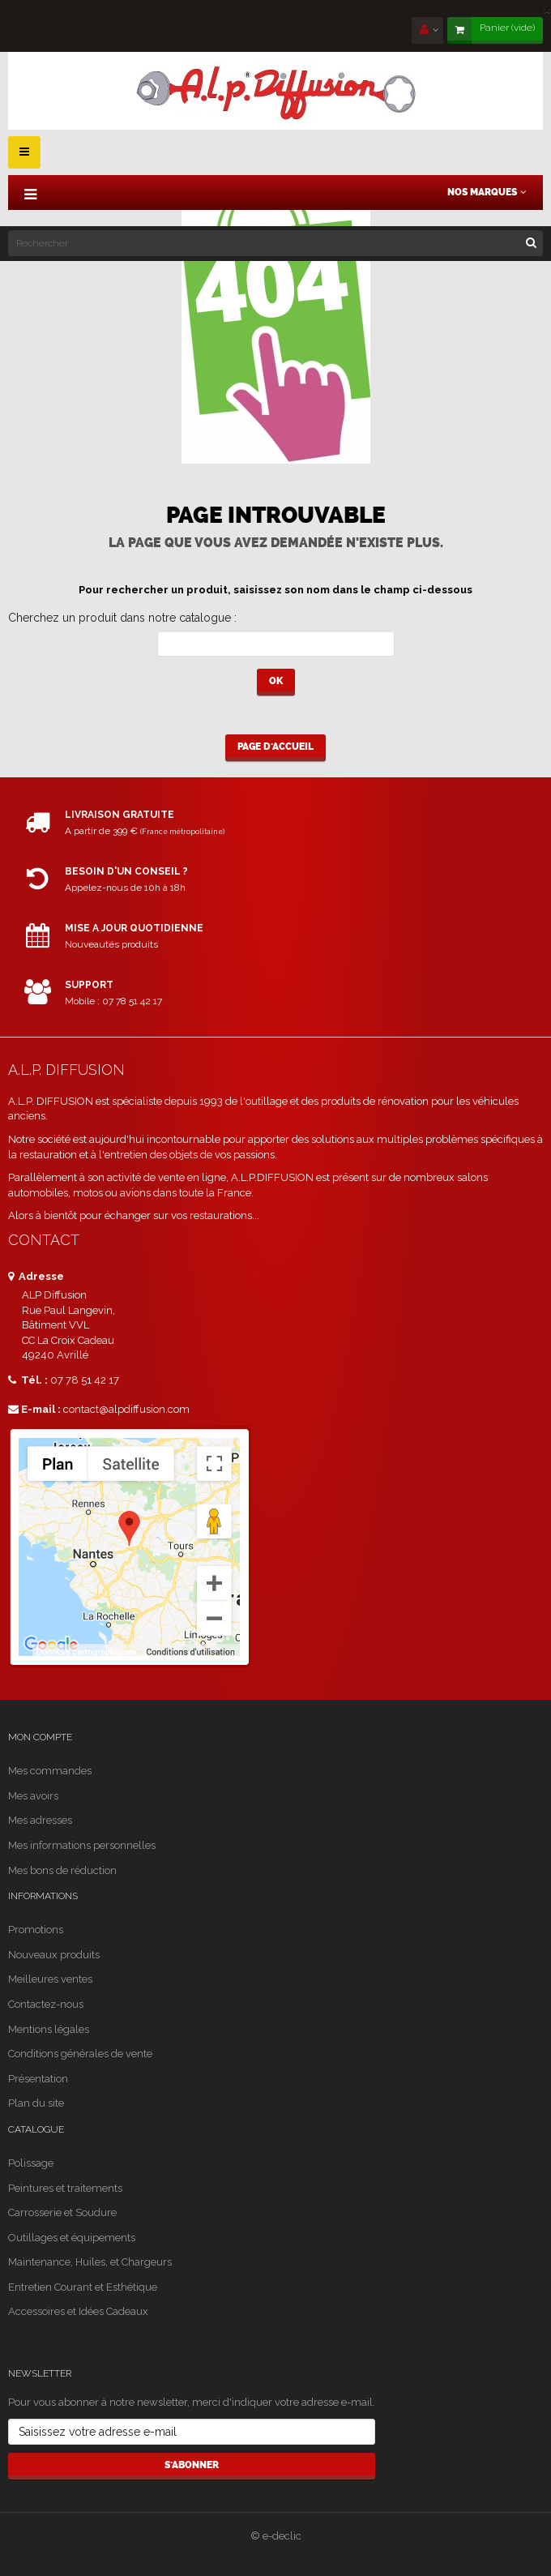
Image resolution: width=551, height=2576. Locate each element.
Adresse (36, 1276)
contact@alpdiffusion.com (126, 1409)
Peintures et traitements (65, 2188)
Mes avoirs (33, 1796)
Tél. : (28, 1380)
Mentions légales (48, 2029)
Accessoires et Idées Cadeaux (78, 2311)
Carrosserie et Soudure (62, 2212)
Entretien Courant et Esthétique (82, 2287)
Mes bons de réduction (62, 1870)
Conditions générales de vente (80, 2054)
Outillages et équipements (71, 2238)
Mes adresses (40, 1820)
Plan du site (36, 2103)
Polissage (30, 2163)
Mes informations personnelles (82, 1845)
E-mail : (34, 1409)
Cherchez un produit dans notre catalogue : (122, 617)
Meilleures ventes (50, 1979)
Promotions (35, 1929)
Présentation (38, 2079)
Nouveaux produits (54, 1955)
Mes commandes (50, 1771)
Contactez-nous (45, 2004)
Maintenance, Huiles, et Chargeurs (90, 2262)
